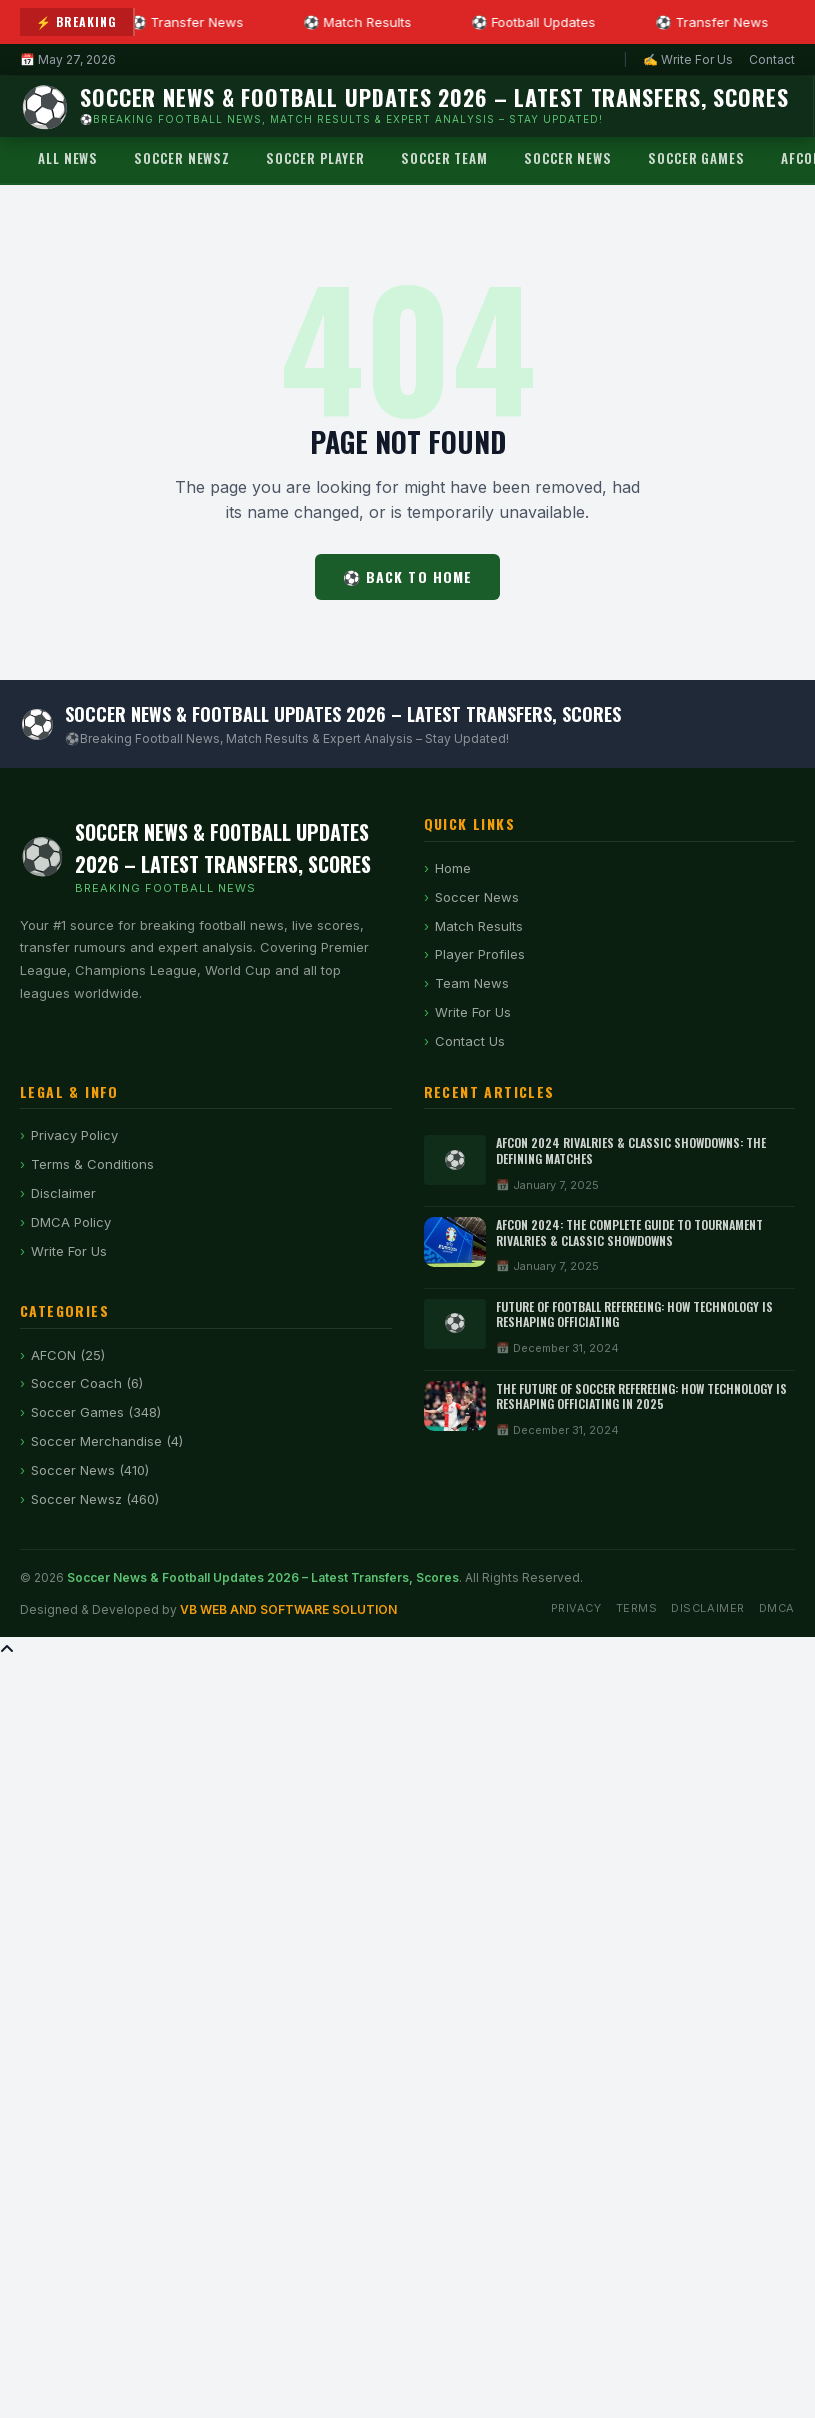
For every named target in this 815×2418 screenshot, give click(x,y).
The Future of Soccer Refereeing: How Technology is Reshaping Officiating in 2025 (641, 1396)
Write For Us (473, 1012)
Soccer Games (696, 158)
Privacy (576, 1608)
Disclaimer (63, 1193)
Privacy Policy (74, 1135)
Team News (472, 983)
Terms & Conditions (92, 1164)
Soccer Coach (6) (87, 1383)
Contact (772, 59)
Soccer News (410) (90, 1470)
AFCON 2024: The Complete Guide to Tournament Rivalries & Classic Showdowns (629, 1232)
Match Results (479, 926)
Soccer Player (315, 158)
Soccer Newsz (182, 158)
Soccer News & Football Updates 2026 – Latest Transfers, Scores (263, 1577)
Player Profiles (480, 954)
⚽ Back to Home (408, 576)
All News (68, 158)
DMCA (777, 1608)
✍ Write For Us (688, 59)
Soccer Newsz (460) (95, 1499)
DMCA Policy (71, 1222)
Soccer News (568, 158)
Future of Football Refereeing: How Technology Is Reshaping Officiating (634, 1314)
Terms (637, 1608)
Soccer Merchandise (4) (107, 1441)
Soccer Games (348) (96, 1412)
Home (453, 868)
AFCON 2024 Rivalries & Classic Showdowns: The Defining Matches (631, 1150)
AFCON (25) (68, 1355)
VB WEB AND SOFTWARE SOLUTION (288, 1609)
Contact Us (470, 1041)
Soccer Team (444, 158)
